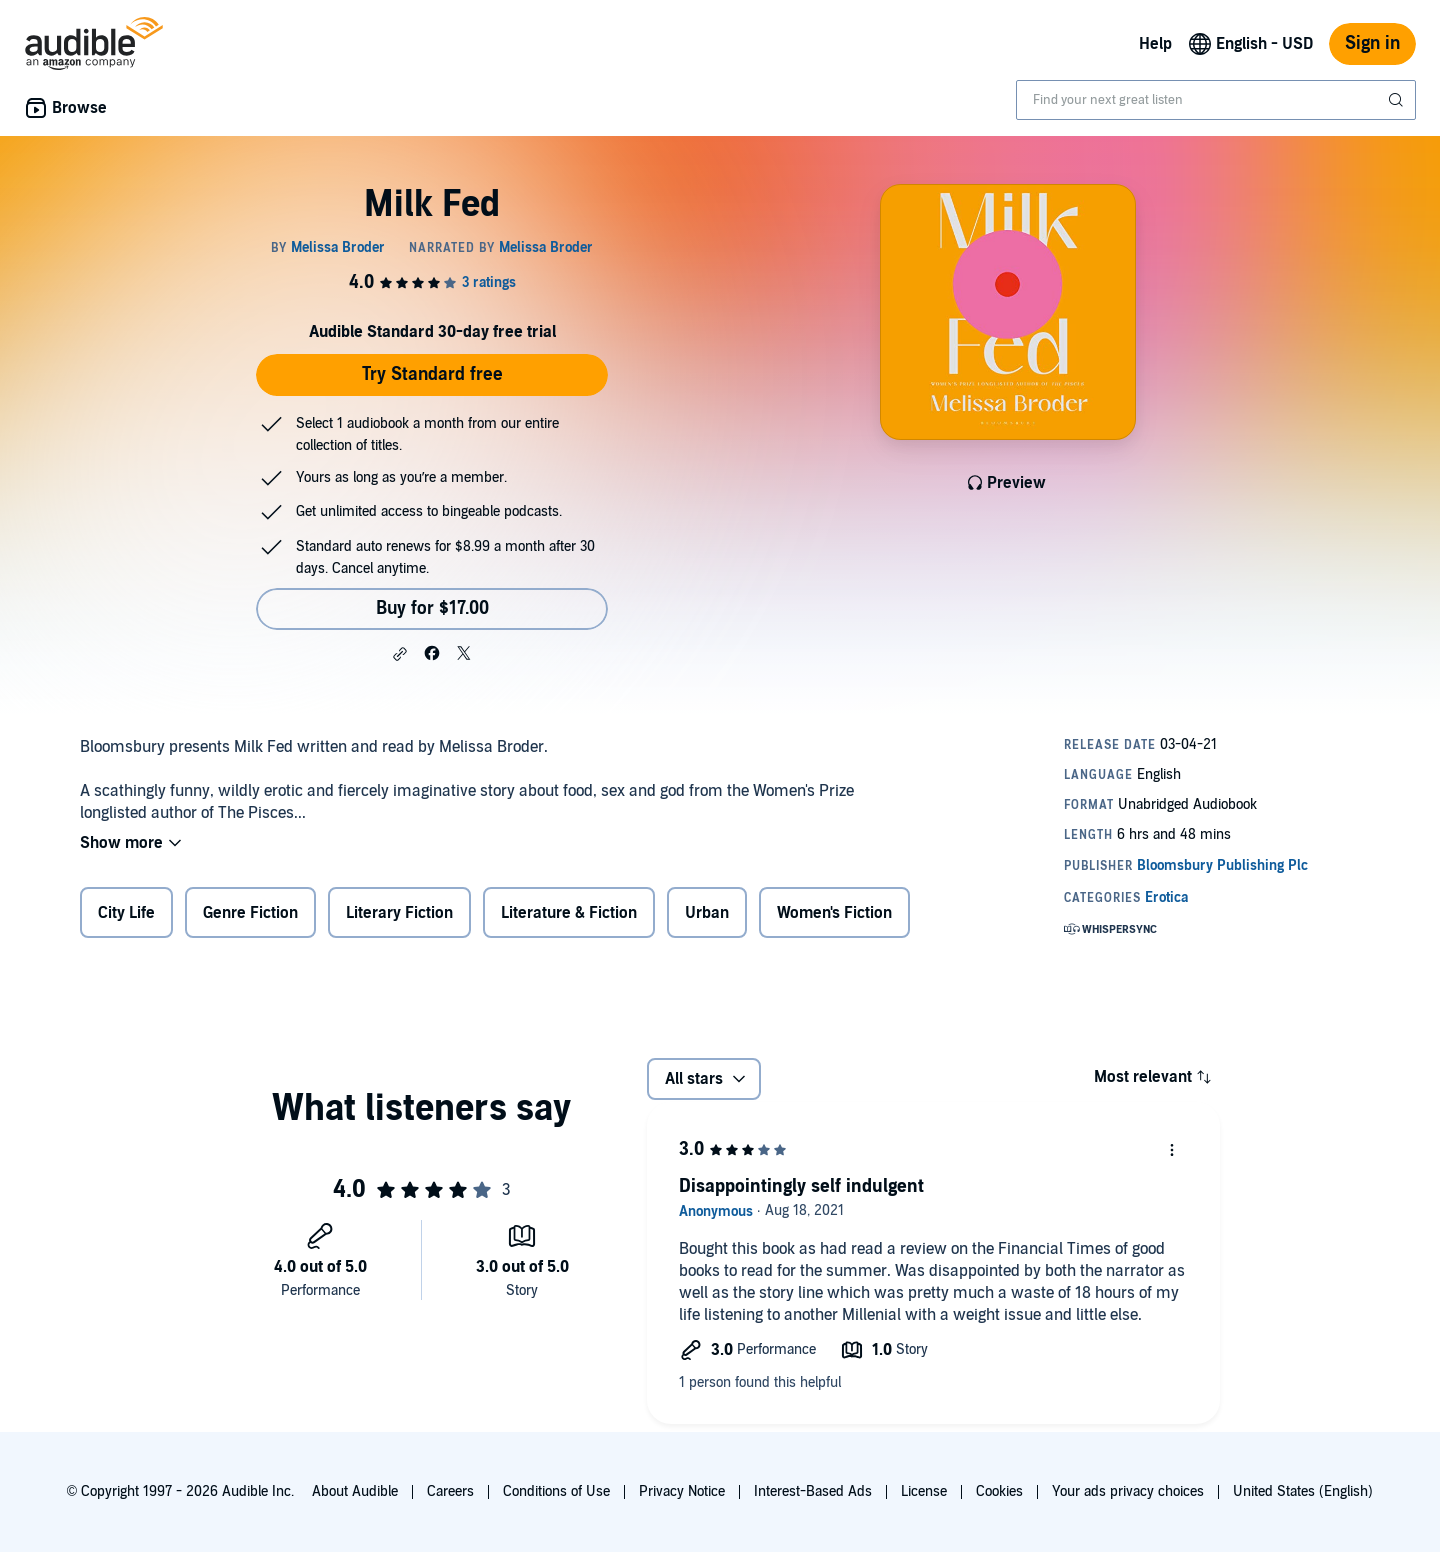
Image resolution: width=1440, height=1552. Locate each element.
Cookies (999, 1491)
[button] (400, 654)
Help (1155, 44)
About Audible (355, 1491)
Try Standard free (432, 374)
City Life (126, 913)
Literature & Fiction (569, 913)
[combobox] (1216, 100)
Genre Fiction (250, 913)
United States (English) (1303, 1491)
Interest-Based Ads (813, 1491)
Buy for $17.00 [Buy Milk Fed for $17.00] (432, 608)
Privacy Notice (682, 1491)
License (924, 1491)
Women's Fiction (834, 913)
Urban (707, 913)
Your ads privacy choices (1128, 1491)
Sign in (1372, 43)
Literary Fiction (399, 913)
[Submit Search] (1398, 100)
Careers (450, 1491)
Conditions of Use (556, 1491)
